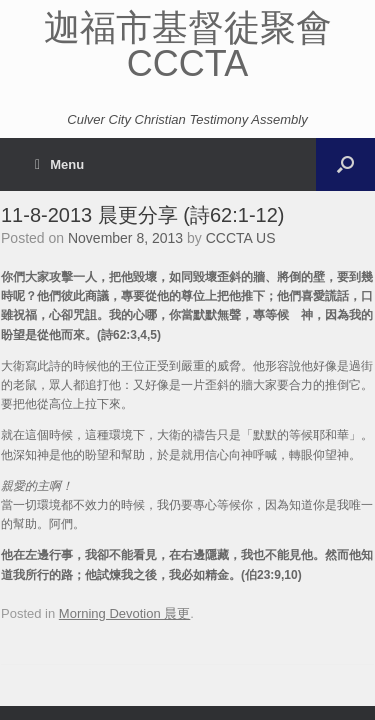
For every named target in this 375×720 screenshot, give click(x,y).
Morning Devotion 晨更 (125, 613)
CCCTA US (241, 238)
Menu (59, 164)
